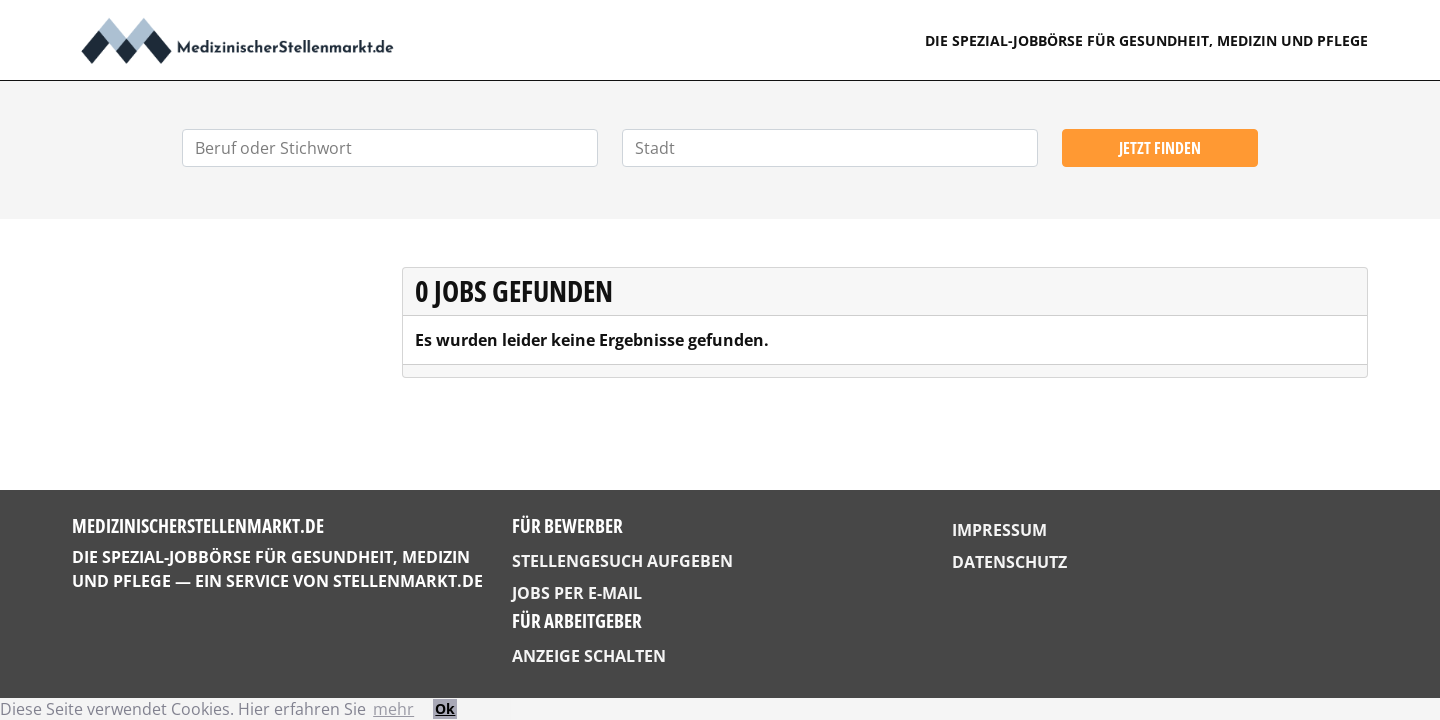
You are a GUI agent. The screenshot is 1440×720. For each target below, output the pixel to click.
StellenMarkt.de (408, 581)
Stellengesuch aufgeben (622, 561)
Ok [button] (445, 708)
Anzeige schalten (589, 656)
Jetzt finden (1160, 148)
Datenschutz (1009, 562)
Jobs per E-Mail (577, 593)
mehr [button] (393, 709)
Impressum (999, 530)
